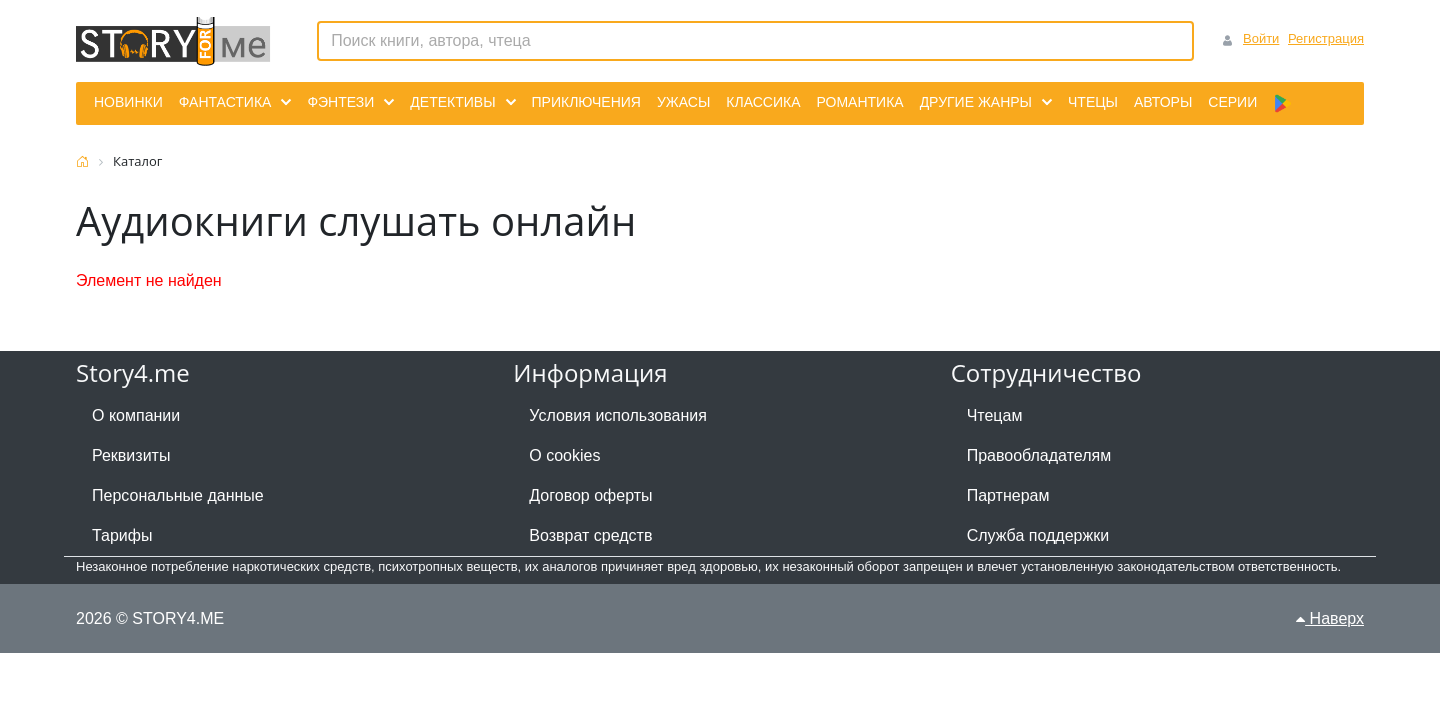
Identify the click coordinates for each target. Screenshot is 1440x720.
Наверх (1330, 618)
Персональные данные (178, 495)
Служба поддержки (1038, 535)
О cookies (564, 455)
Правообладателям (1039, 455)
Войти (1261, 38)
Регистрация (1326, 38)
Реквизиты (131, 455)
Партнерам (1008, 495)
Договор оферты (590, 495)
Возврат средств (590, 535)
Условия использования (618, 415)
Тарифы (122, 535)
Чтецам (995, 415)
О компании (136, 415)
